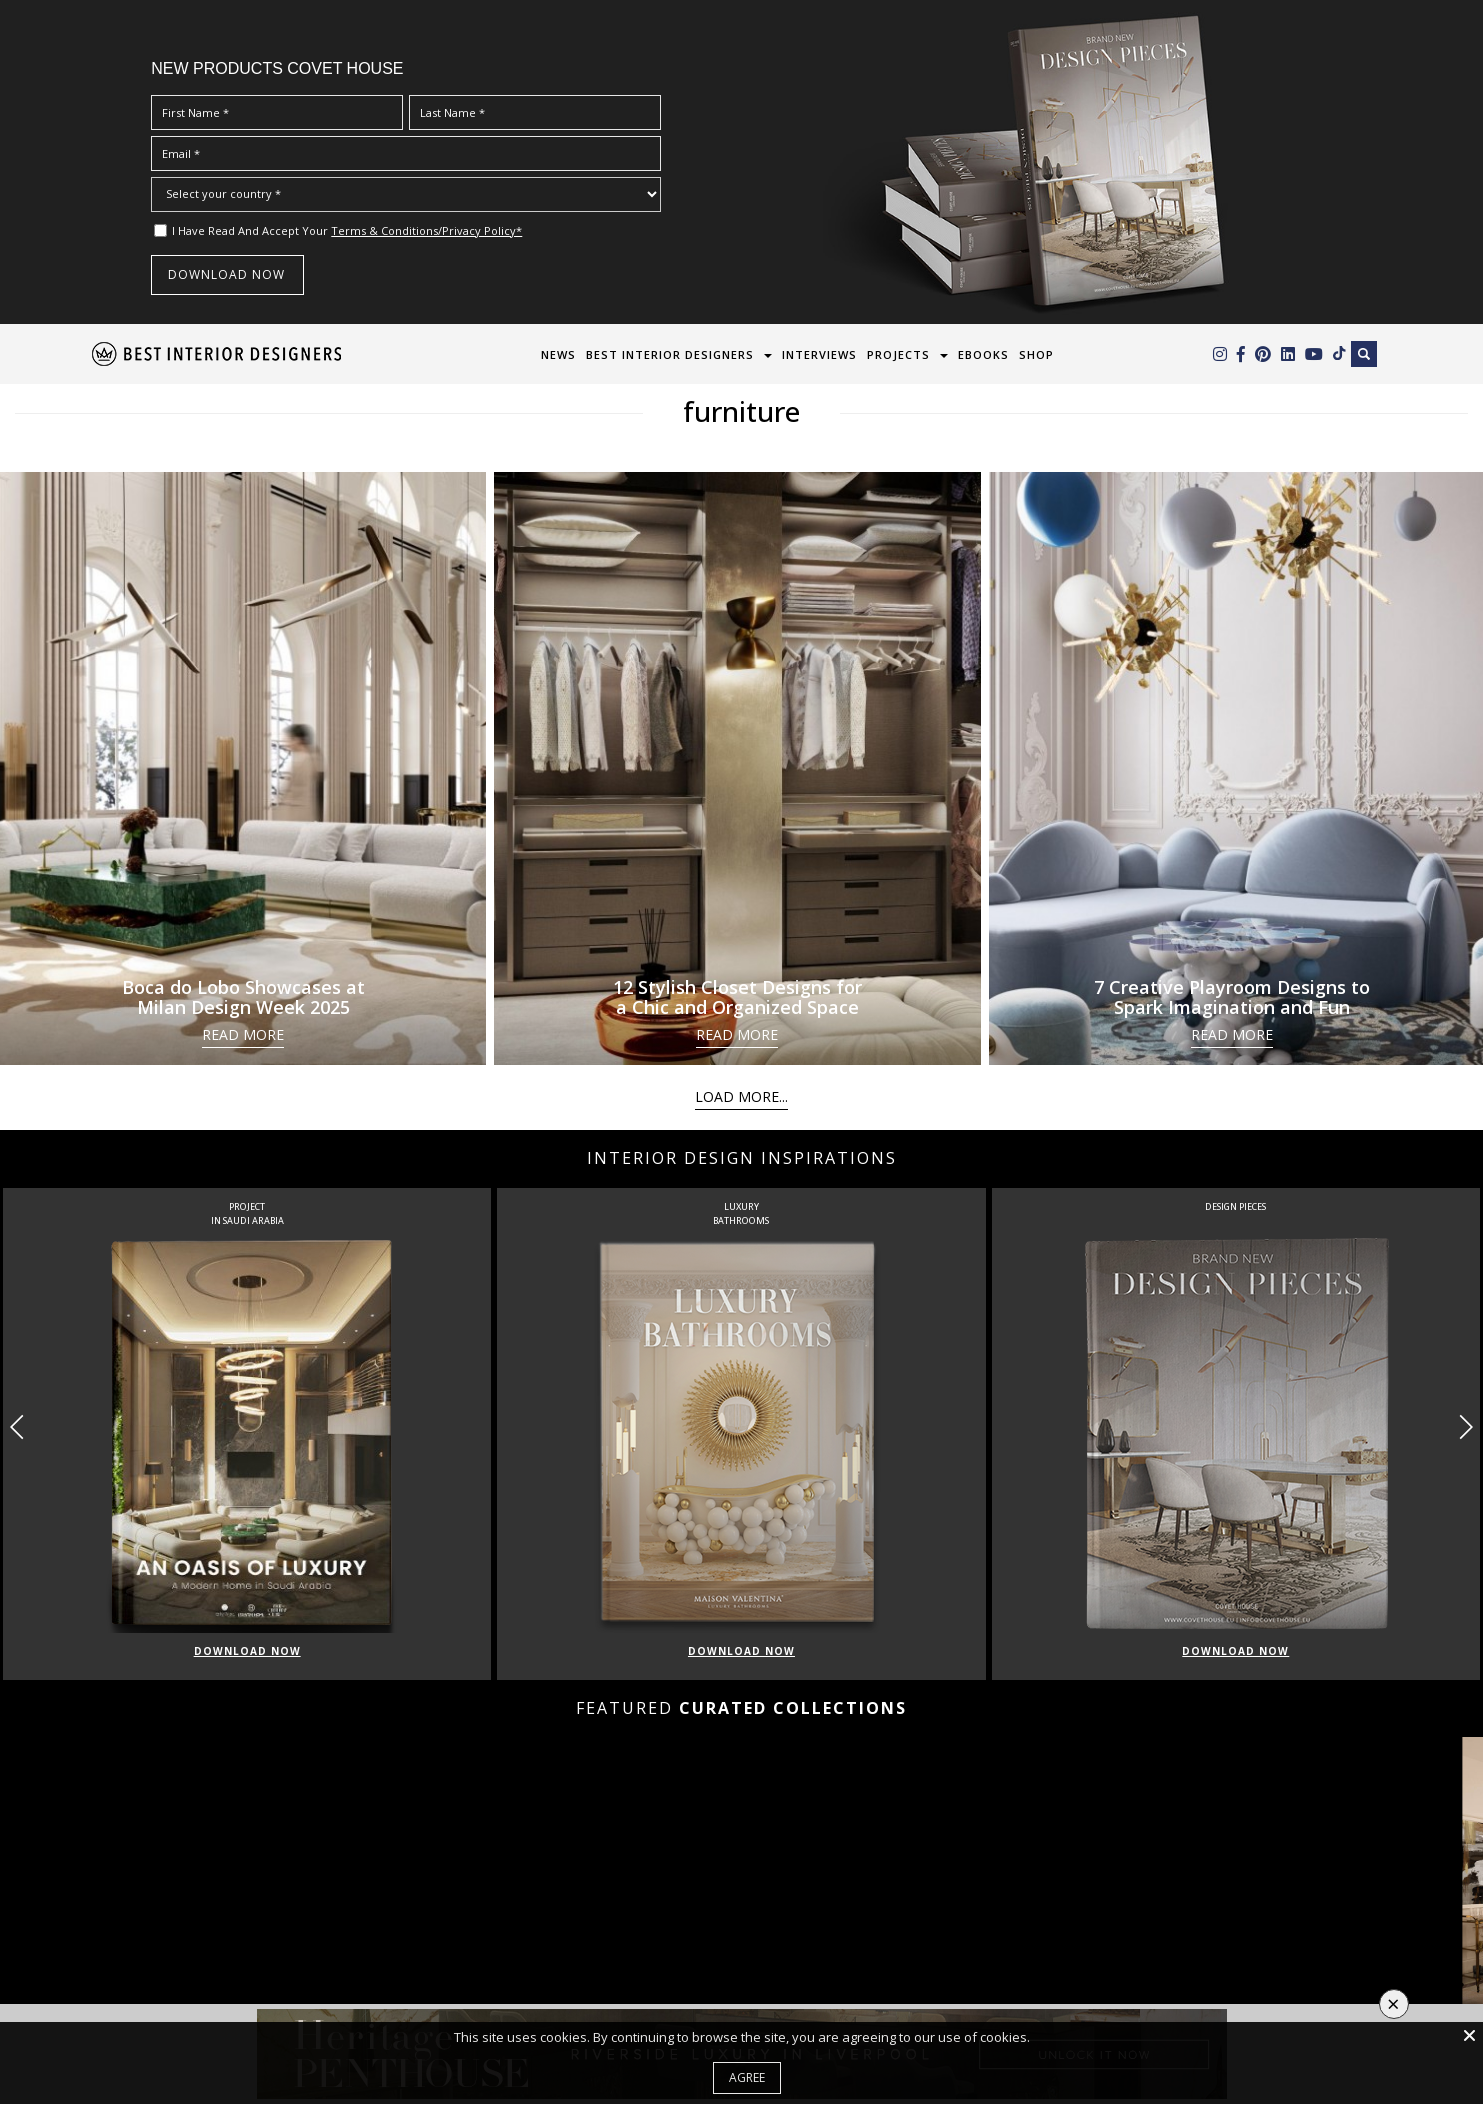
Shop (1036, 354)
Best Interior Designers (670, 354)
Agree (747, 2077)
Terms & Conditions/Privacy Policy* (426, 230)
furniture (741, 411)
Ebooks (983, 354)
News (558, 354)
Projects (898, 354)
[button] (1465, 1427)
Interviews (819, 354)
